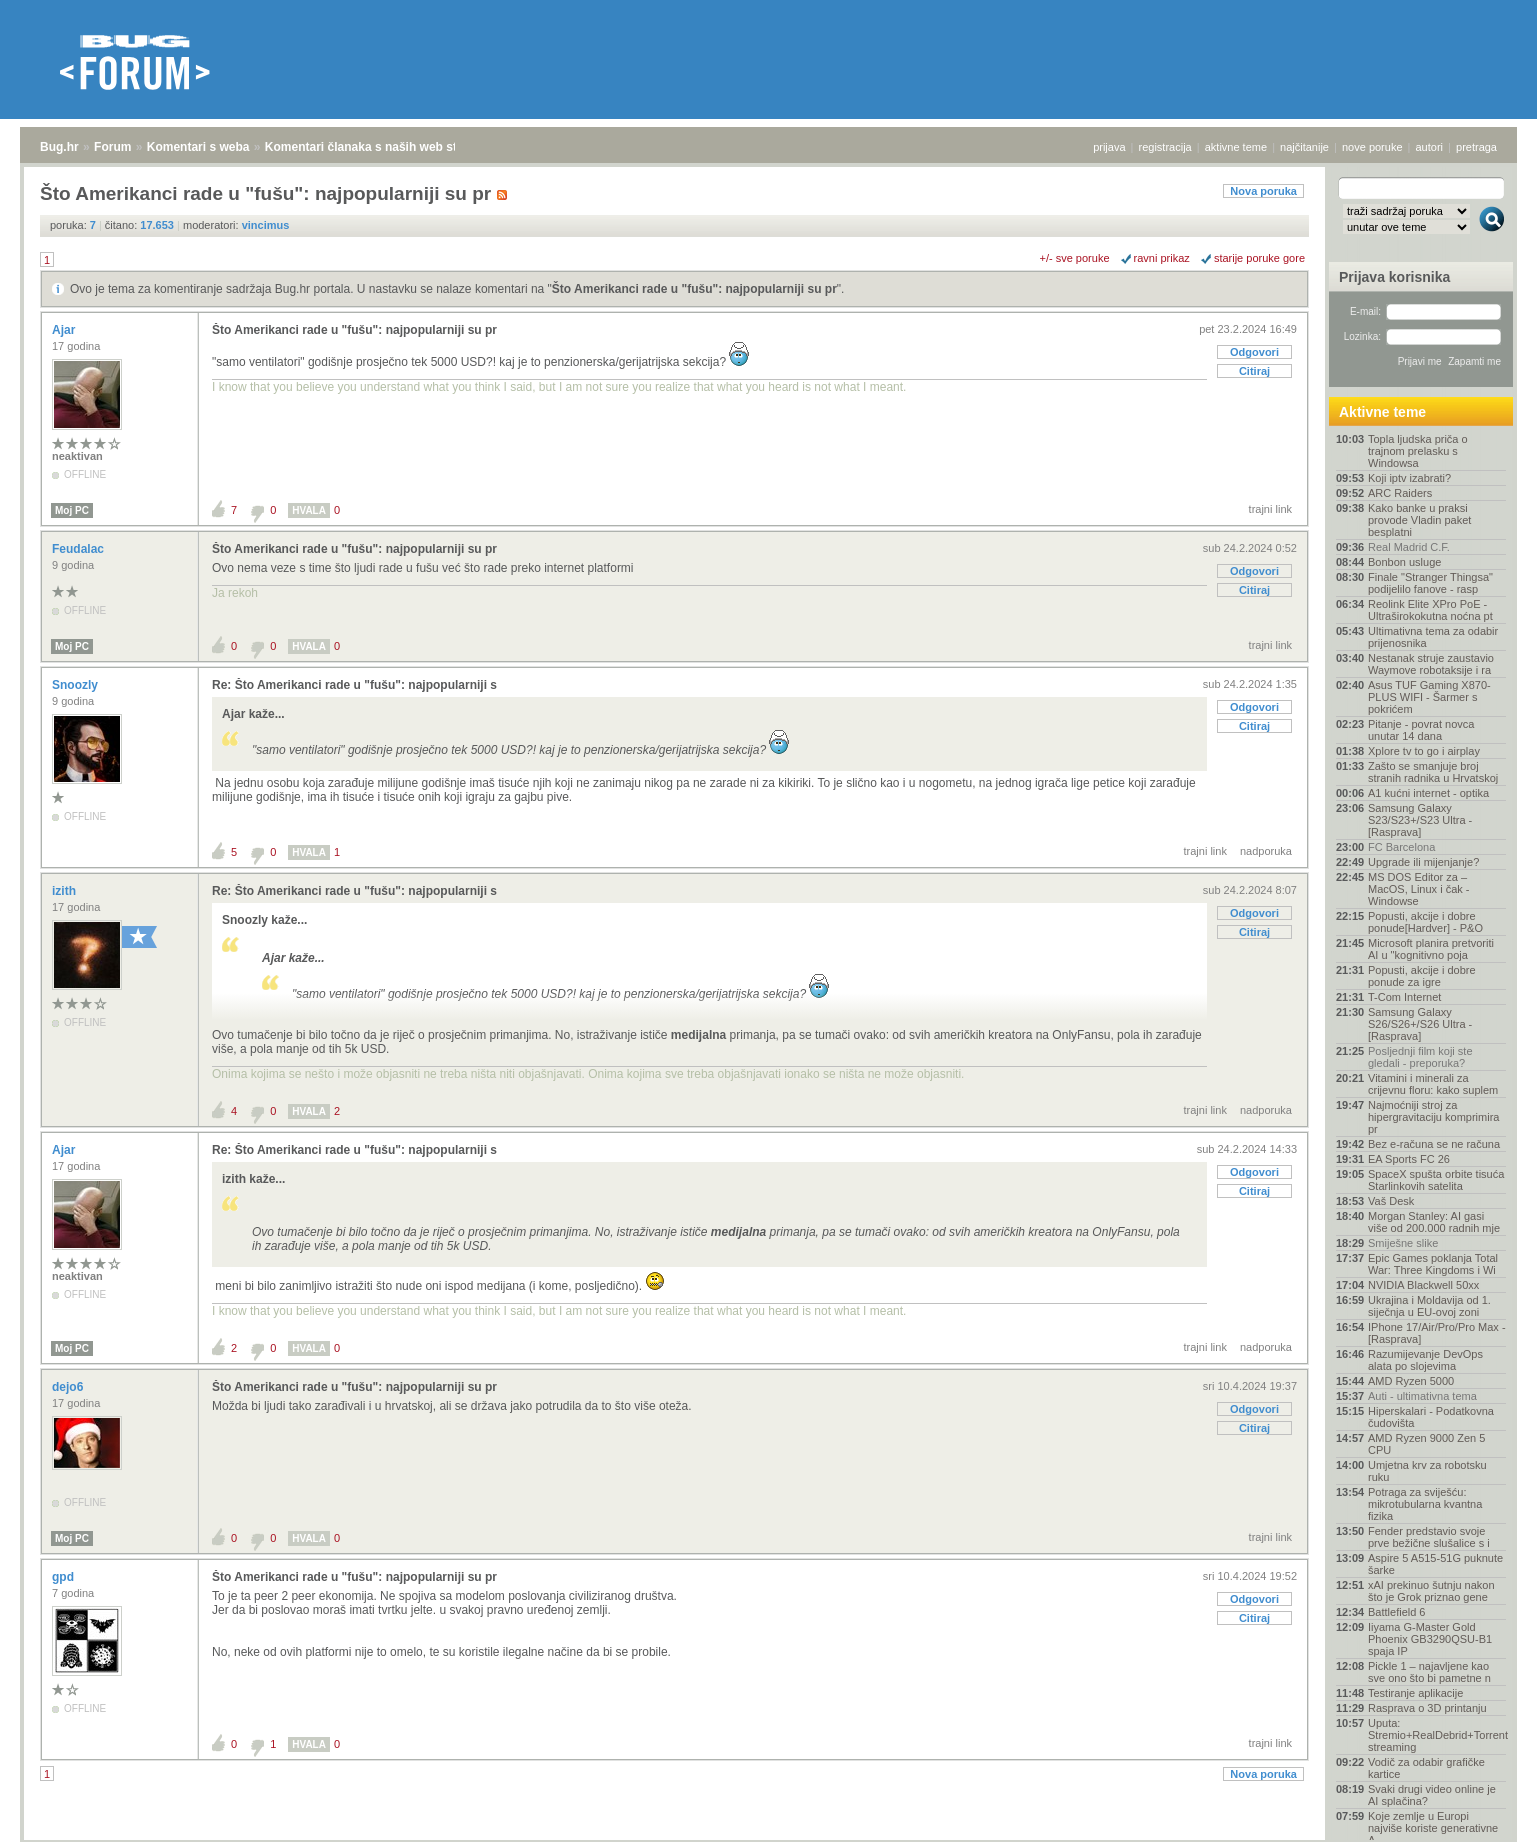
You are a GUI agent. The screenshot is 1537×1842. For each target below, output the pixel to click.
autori (1430, 147)
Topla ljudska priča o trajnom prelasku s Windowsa (1418, 451)
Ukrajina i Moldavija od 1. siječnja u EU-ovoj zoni (1429, 1306)
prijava (1109, 147)
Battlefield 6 (1396, 1612)
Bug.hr (59, 147)
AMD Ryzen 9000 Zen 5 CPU (1426, 1444)
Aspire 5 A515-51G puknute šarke (1435, 1564)
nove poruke (1372, 147)
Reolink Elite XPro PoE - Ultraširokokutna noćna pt (1430, 610)
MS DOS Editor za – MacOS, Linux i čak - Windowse (1418, 889)
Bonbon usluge (1404, 562)
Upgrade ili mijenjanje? (1423, 862)
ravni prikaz (1162, 258)
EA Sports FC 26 (1409, 1159)
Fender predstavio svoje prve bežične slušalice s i (1429, 1537)
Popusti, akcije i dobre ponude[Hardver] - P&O (1425, 922)
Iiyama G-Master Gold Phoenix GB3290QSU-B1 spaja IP (1430, 1639)
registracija (1165, 147)
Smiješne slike (1403, 1243)
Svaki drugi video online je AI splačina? (1432, 1795)
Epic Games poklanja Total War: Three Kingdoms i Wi (1433, 1264)
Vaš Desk (1391, 1201)
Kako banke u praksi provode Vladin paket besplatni (1419, 520)
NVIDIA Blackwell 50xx (1423, 1285)
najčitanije (1304, 147)
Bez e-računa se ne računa (1434, 1144)
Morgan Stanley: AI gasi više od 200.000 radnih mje (1434, 1222)
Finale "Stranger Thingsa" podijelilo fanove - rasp (1430, 583)
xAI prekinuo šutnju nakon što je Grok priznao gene (1431, 1591)
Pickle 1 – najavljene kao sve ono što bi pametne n (1429, 1672)
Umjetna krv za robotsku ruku (1427, 1471)
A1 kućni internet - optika (1428, 793)
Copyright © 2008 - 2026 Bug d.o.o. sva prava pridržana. (769, 1836)
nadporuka (1266, 851)
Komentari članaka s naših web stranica (378, 147)
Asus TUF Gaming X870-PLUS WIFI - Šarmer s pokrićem (1429, 697)
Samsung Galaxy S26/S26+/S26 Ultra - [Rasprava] (1420, 1024)
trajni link (1270, 509)
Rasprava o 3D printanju (1427, 1708)
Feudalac (79, 549)
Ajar (65, 330)
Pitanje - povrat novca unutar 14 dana (1421, 730)
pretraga (1476, 147)
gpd (64, 1577)
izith (65, 891)
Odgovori (1254, 352)
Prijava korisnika (1394, 277)
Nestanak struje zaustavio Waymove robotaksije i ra (1431, 664)
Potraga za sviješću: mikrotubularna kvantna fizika (1425, 1504)
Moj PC (72, 510)
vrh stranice (1482, 1813)
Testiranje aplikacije (1415, 1693)
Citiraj (1254, 371)
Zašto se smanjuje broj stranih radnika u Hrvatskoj (1433, 772)
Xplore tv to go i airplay (1424, 751)
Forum (112, 147)
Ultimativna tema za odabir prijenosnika (1433, 637)
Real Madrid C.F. (1409, 547)
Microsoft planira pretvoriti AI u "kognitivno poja (1431, 949)
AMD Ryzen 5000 (1411, 1381)
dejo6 (69, 1387)
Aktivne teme (1382, 412)
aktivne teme (1236, 147)
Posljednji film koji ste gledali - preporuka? (1420, 1057)
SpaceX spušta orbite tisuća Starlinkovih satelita (1436, 1180)
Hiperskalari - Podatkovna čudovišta (1431, 1417)
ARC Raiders (1400, 493)
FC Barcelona (1401, 847)
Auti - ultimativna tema (1422, 1396)
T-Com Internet (1404, 997)
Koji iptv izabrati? (1409, 478)
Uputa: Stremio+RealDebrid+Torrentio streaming (1437, 1735)
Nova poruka (1263, 191)
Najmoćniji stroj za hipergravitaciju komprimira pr (1433, 1117)
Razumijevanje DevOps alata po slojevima (1425, 1360)
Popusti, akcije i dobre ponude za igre (1422, 976)
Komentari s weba (198, 147)
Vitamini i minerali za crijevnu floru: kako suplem (1433, 1084)
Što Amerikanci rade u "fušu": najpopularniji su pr (694, 289)
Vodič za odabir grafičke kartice (1426, 1768)
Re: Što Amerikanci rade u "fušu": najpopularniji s (354, 685)
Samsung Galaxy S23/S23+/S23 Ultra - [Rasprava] (1420, 820)
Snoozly (76, 685)
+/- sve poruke (1075, 258)
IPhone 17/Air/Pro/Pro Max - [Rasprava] (1437, 1333)
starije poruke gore (1259, 258)
